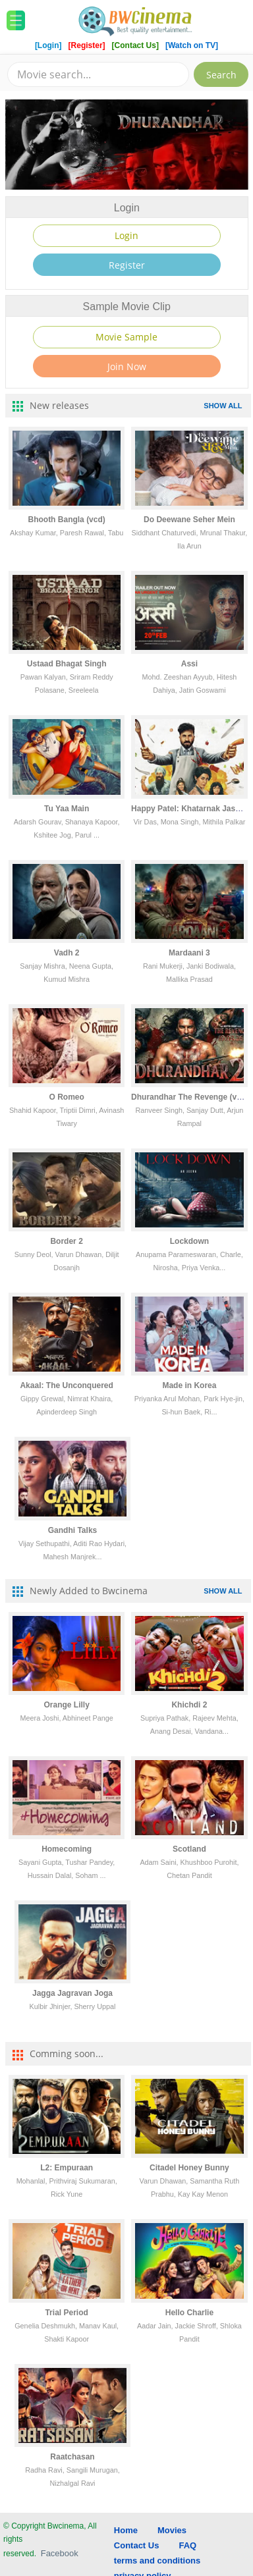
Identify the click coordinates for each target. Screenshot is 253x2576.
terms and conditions (157, 2560)
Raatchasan (72, 2456)
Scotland (189, 1849)
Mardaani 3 (189, 952)
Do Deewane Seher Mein (189, 519)
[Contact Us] (136, 45)
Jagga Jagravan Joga (72, 1993)
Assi (189, 663)
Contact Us (136, 2545)
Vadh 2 (67, 952)
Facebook (59, 2553)
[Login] (48, 45)
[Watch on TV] (191, 45)
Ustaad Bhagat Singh (67, 663)
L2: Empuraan (66, 2167)
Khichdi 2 (189, 1704)
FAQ (187, 2545)
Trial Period (66, 2312)
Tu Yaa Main (66, 808)
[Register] (88, 45)
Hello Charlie (189, 2312)
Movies (171, 2530)
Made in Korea (189, 1385)
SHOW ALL (223, 406)
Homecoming (67, 1849)
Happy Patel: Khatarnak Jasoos (190, 808)
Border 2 (66, 1241)
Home (126, 2530)
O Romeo (66, 1097)
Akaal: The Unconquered (66, 1385)
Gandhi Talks (72, 1530)
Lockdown (189, 1241)
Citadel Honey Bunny (189, 2167)
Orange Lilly (66, 1704)
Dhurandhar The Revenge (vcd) (189, 1097)
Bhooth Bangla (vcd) (66, 519)
